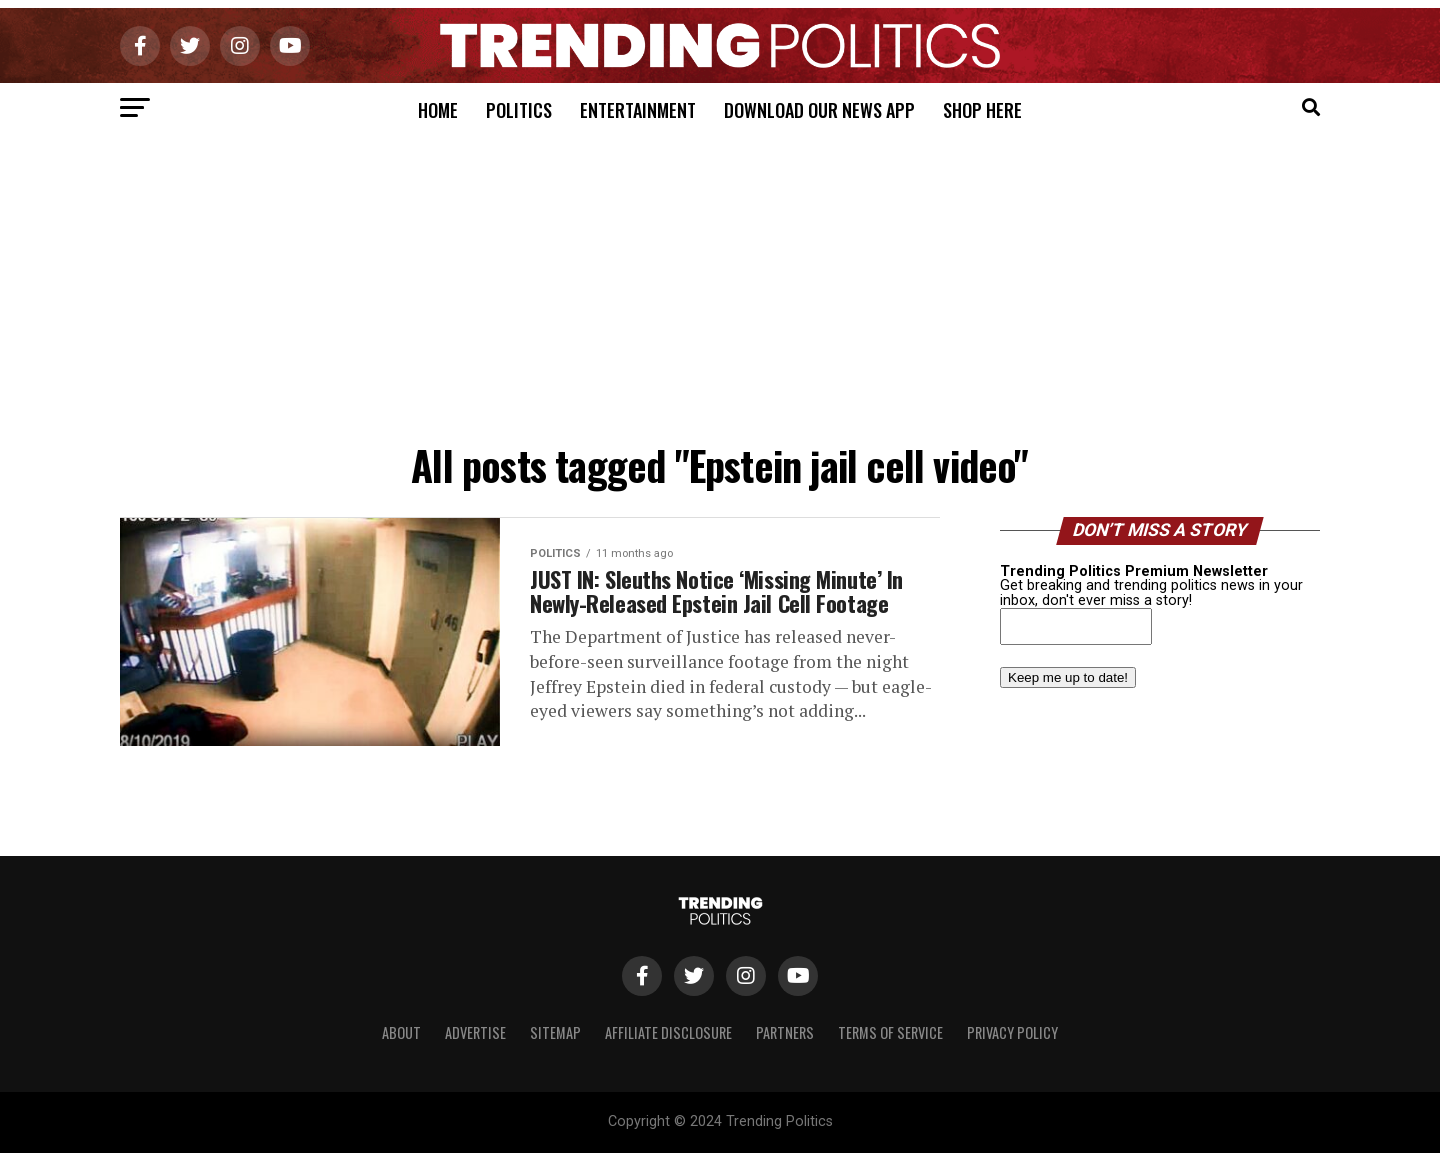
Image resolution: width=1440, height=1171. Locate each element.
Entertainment (638, 110)
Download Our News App (819, 110)
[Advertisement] (720, 283)
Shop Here (982, 110)
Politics (519, 110)
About (401, 1051)
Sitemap (555, 1051)
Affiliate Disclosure (668, 1051)
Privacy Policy (1012, 1051)
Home (438, 110)
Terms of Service (890, 1051)
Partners (785, 1051)
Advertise (475, 1051)
